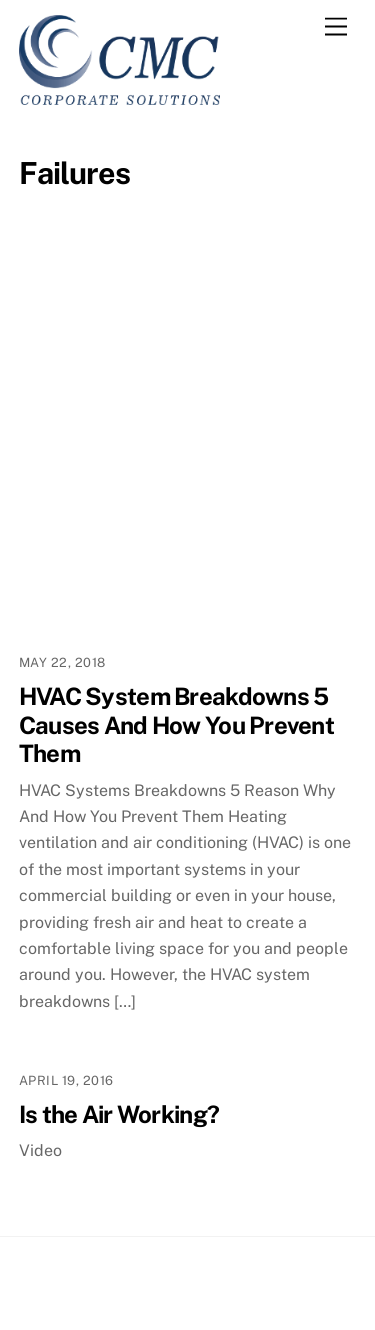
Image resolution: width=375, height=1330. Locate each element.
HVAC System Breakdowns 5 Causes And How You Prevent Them (176, 725)
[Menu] (336, 27)
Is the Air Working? (119, 1114)
